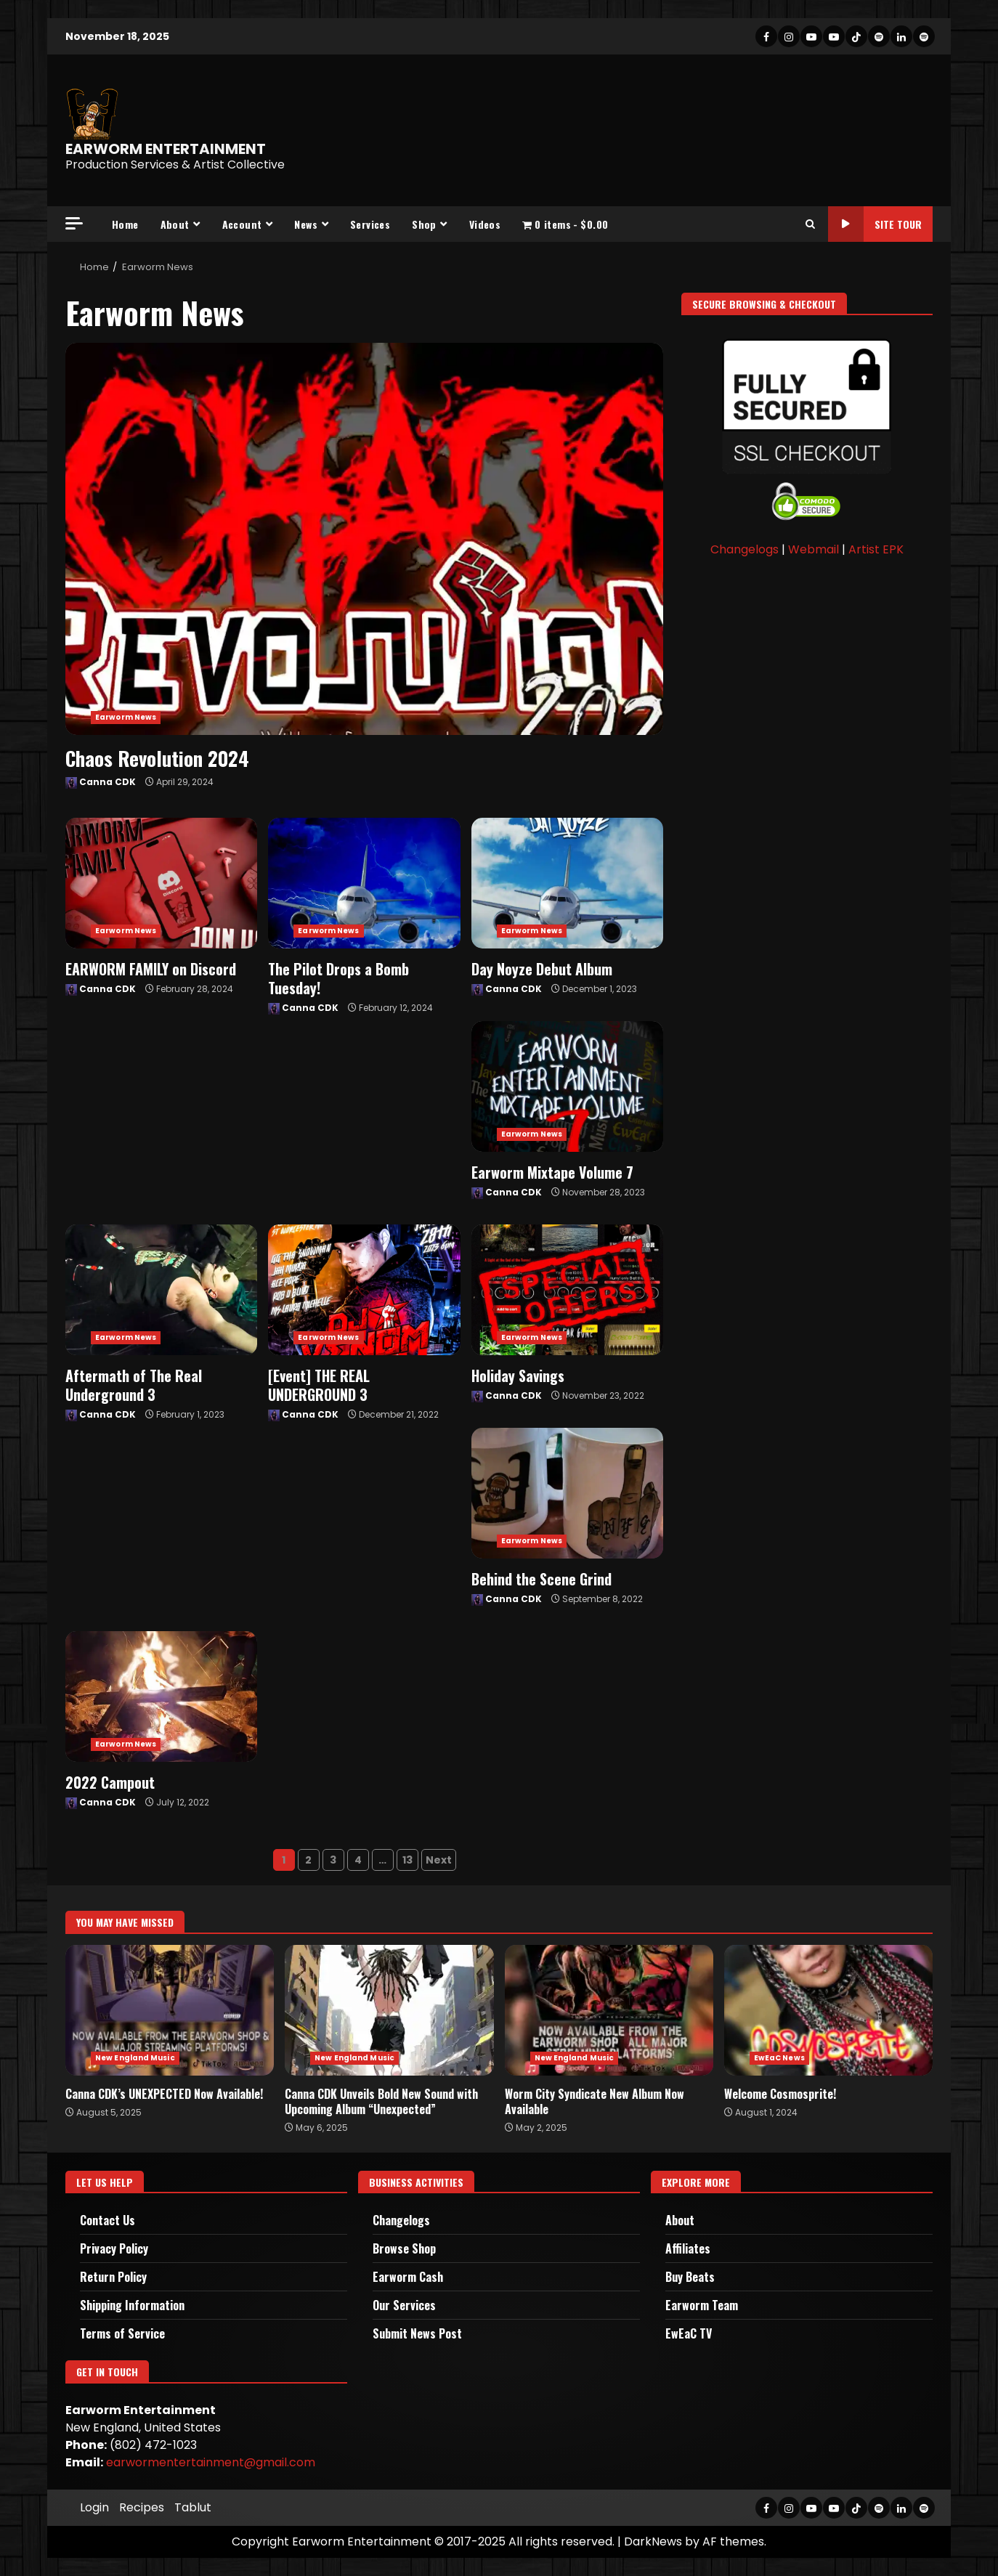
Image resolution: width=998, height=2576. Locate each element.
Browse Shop (404, 2248)
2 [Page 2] (308, 1860)
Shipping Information (132, 2305)
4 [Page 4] (358, 1860)
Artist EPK (876, 549)
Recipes (141, 2507)
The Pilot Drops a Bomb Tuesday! (364, 883)
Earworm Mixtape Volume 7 (567, 1086)
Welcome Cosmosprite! (828, 2010)
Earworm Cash (408, 2277)
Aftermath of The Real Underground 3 (161, 1289)
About (175, 224)
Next (439, 1860)
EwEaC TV (688, 2333)
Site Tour (875, 224)
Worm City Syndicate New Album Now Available (609, 2010)
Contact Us (107, 2220)
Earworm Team (701, 2305)
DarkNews (653, 2541)
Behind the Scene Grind (567, 1493)
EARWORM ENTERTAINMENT (165, 149)
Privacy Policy (114, 2248)
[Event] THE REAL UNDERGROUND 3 (364, 1289)
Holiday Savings (567, 1289)
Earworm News (125, 717)
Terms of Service (122, 2333)
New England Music (135, 2057)
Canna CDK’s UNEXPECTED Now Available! (169, 2010)
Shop (424, 224)
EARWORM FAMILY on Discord (161, 883)
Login (94, 2507)
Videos (484, 224)
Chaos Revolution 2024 (364, 539)
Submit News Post (417, 2333)
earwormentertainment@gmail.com (210, 2462)
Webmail (813, 549)
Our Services (404, 2305)
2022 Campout (161, 1696)
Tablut (192, 2507)
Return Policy (113, 2277)
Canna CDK (100, 782)
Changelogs (744, 549)
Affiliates (687, 2248)
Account (242, 224)
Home (125, 224)
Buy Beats (690, 2277)
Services (370, 224)
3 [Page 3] (333, 1860)
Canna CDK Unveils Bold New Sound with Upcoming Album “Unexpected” (389, 2010)
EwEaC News (779, 2057)
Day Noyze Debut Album (567, 883)
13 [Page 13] (407, 1860)
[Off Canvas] (74, 223)
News (305, 224)
